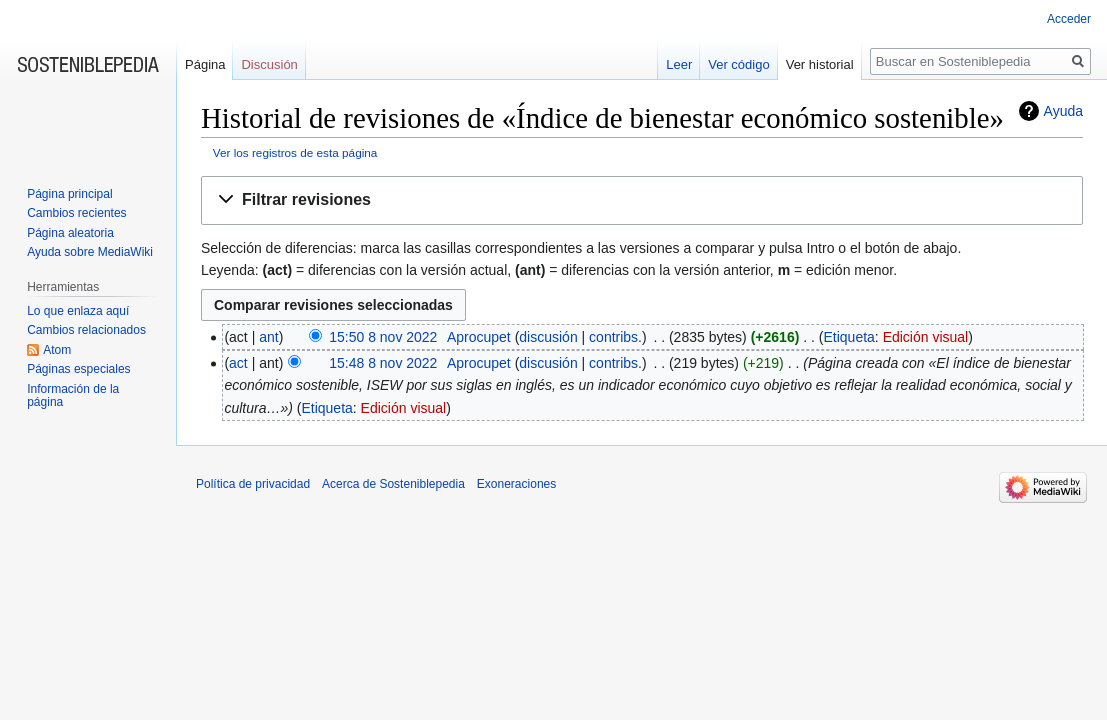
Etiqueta (848, 337)
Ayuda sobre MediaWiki (90, 252)
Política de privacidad (253, 484)
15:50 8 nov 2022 (383, 337)
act (238, 363)
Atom (57, 350)
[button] (642, 200)
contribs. (615, 337)
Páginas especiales (78, 369)
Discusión (269, 64)
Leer (679, 64)
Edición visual (926, 337)
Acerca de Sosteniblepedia (393, 484)
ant (268, 337)
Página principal (69, 194)
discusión (548, 337)
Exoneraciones (516, 484)
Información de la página (73, 396)
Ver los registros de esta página (295, 152)
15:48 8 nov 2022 (383, 363)
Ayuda (1063, 111)
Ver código (738, 64)
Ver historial (820, 64)
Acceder (1069, 19)
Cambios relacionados (86, 330)
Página (205, 64)
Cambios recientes (76, 213)
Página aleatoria (70, 233)
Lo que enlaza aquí (78, 311)
